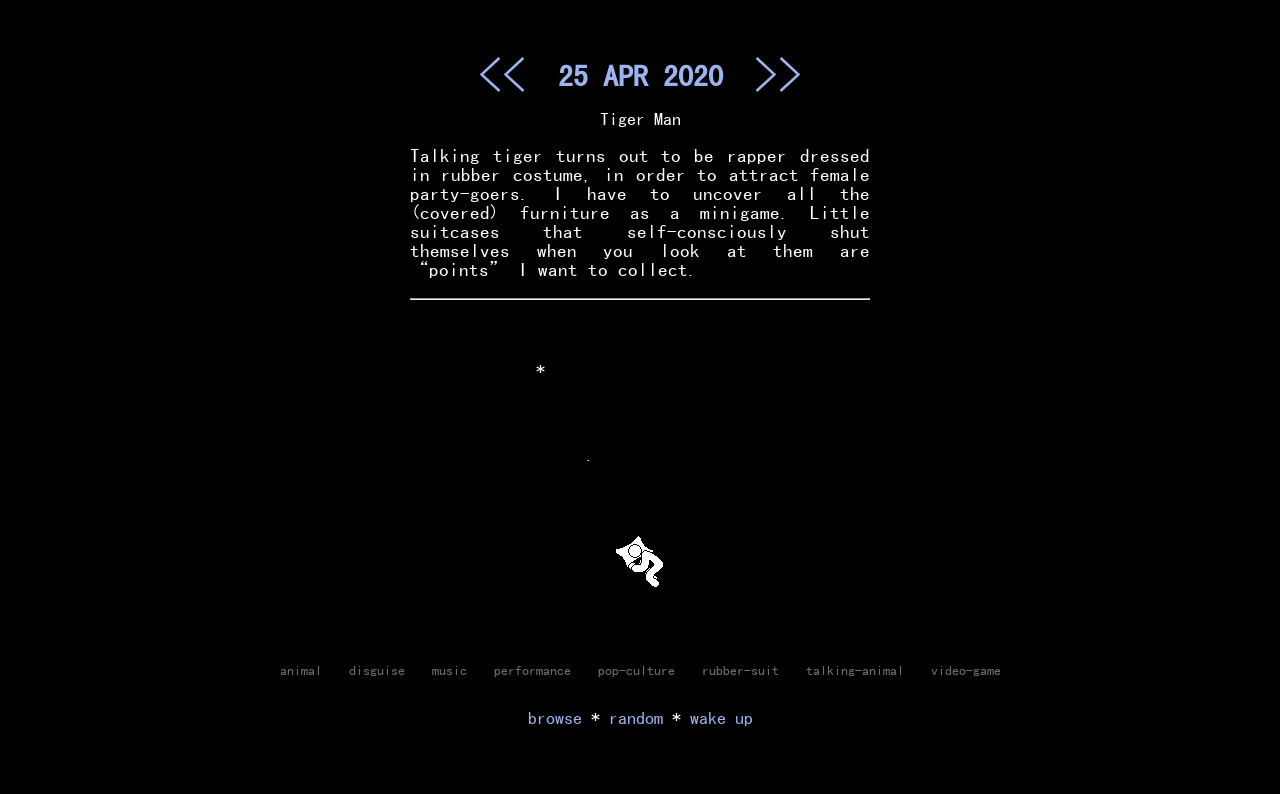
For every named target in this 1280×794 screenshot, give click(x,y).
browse (555, 717)
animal (301, 670)
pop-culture (636, 670)
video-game (966, 670)
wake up (721, 717)
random (636, 717)
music (449, 670)
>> (778, 74)
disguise (377, 670)
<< (502, 74)
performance (532, 670)
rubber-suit (740, 670)
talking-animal (855, 670)
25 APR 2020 (640, 75)
